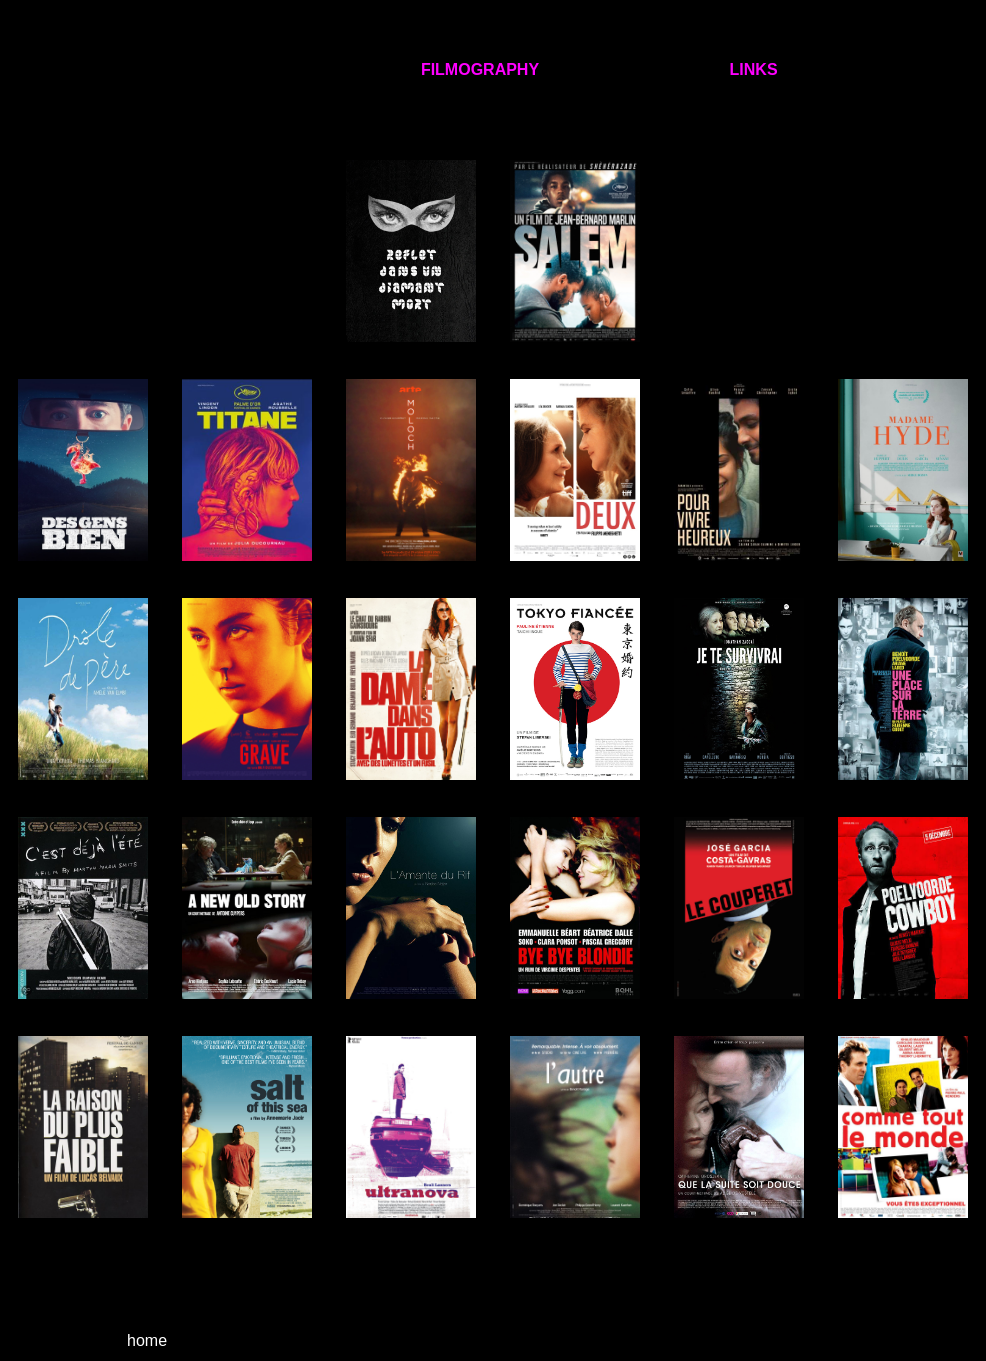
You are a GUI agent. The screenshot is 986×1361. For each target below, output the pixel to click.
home (145, 1340)
